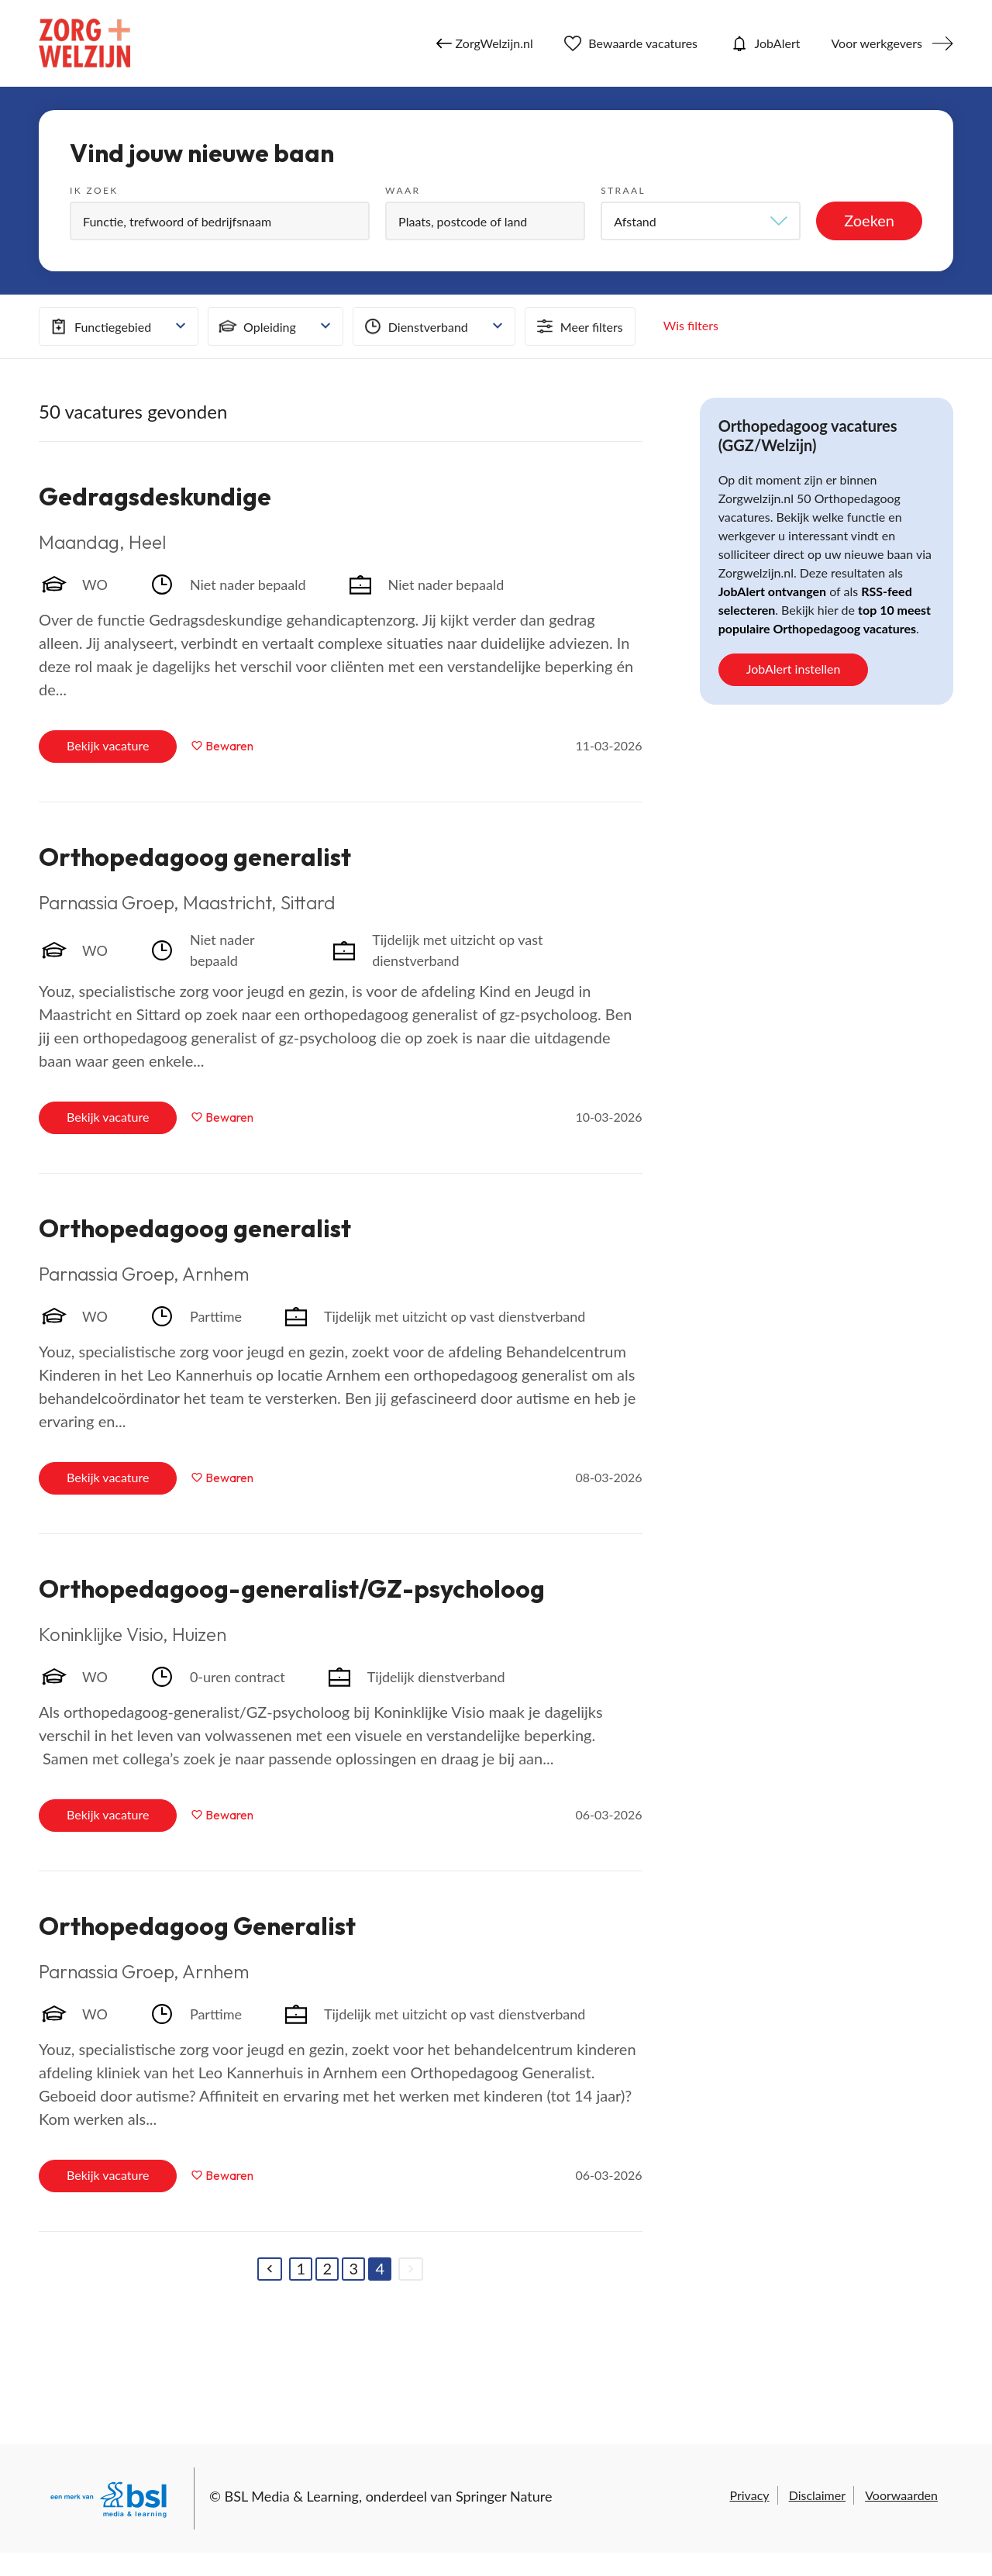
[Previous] (270, 2269)
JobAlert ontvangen (772, 591)
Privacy (749, 2495)
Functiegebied (99, 326)
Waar (402, 190)
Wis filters (690, 325)
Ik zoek (94, 190)
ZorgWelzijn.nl (484, 43)
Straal (623, 190)
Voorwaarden (901, 2495)
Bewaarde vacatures (631, 43)
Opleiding (256, 326)
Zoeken (869, 220)
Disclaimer (817, 2495)
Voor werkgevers (876, 43)
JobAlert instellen (793, 668)
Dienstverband (414, 326)
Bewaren (229, 745)
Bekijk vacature (108, 745)
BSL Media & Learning (292, 2496)
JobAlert (764, 43)
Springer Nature (504, 2496)
